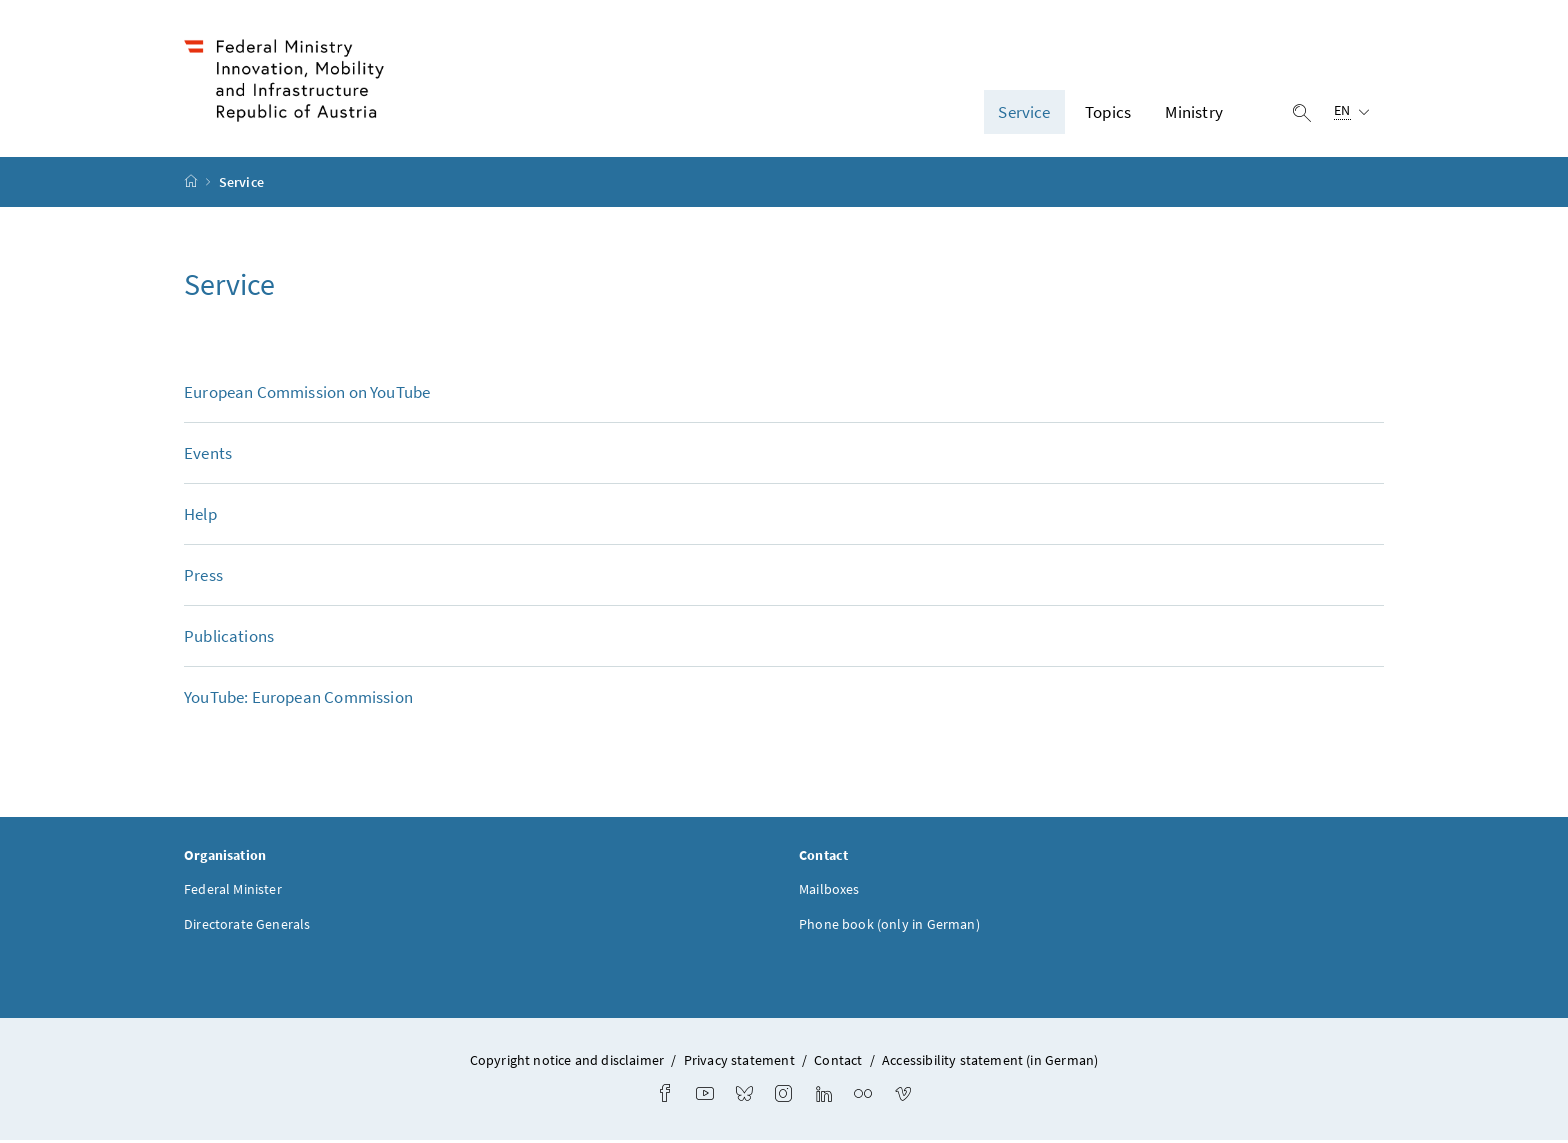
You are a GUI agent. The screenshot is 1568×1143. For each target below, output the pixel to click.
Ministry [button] (1193, 113)
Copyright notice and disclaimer (569, 1063)
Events (208, 456)
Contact (838, 1063)
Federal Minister (233, 892)
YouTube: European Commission (298, 700)
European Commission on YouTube (307, 395)
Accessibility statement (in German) (990, 1063)
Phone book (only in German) (889, 927)
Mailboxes (829, 892)
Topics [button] (1108, 113)
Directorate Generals (247, 927)
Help (200, 517)
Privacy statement (739, 1063)
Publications (229, 639)
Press (203, 578)
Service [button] (1024, 113)
